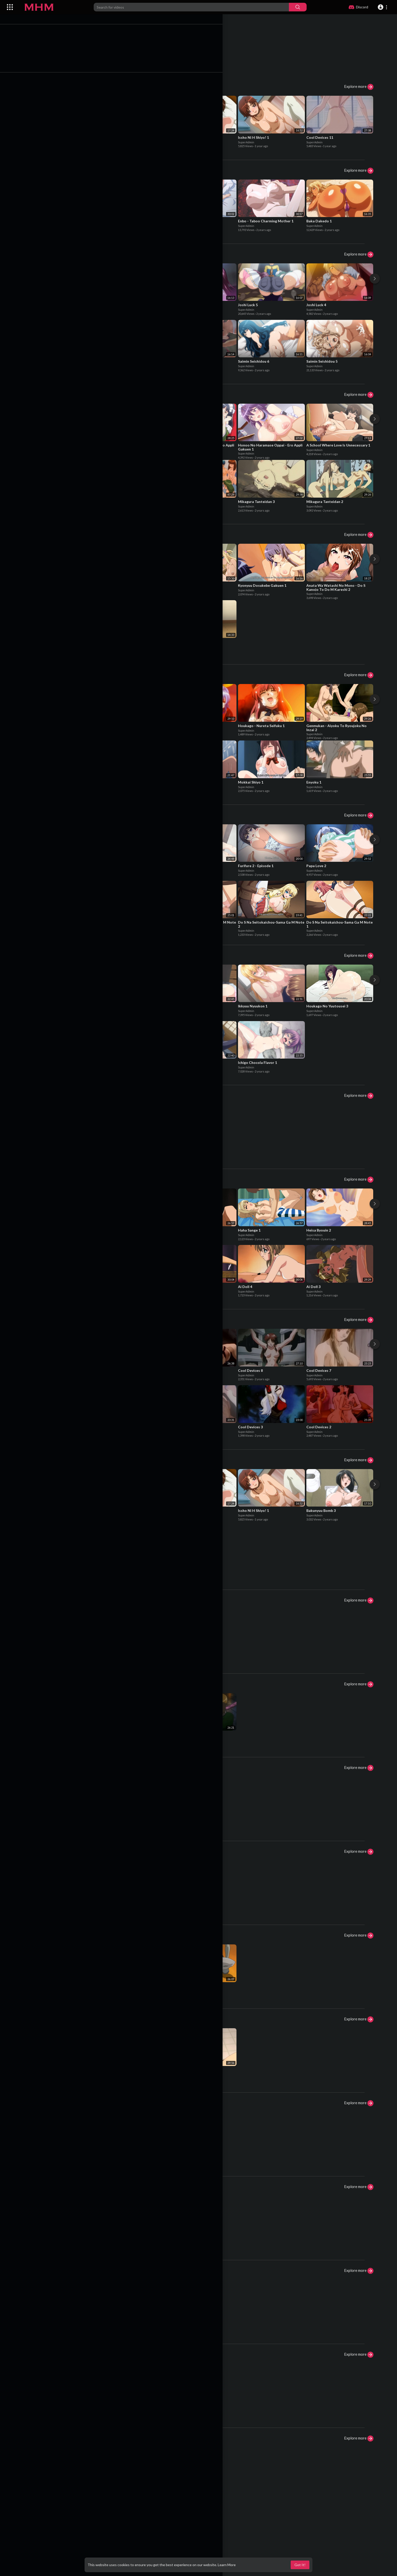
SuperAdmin (46, 142)
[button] (383, 7)
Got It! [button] (300, 2565)
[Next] (379, 279)
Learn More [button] (227, 2565)
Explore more (363, 87)
